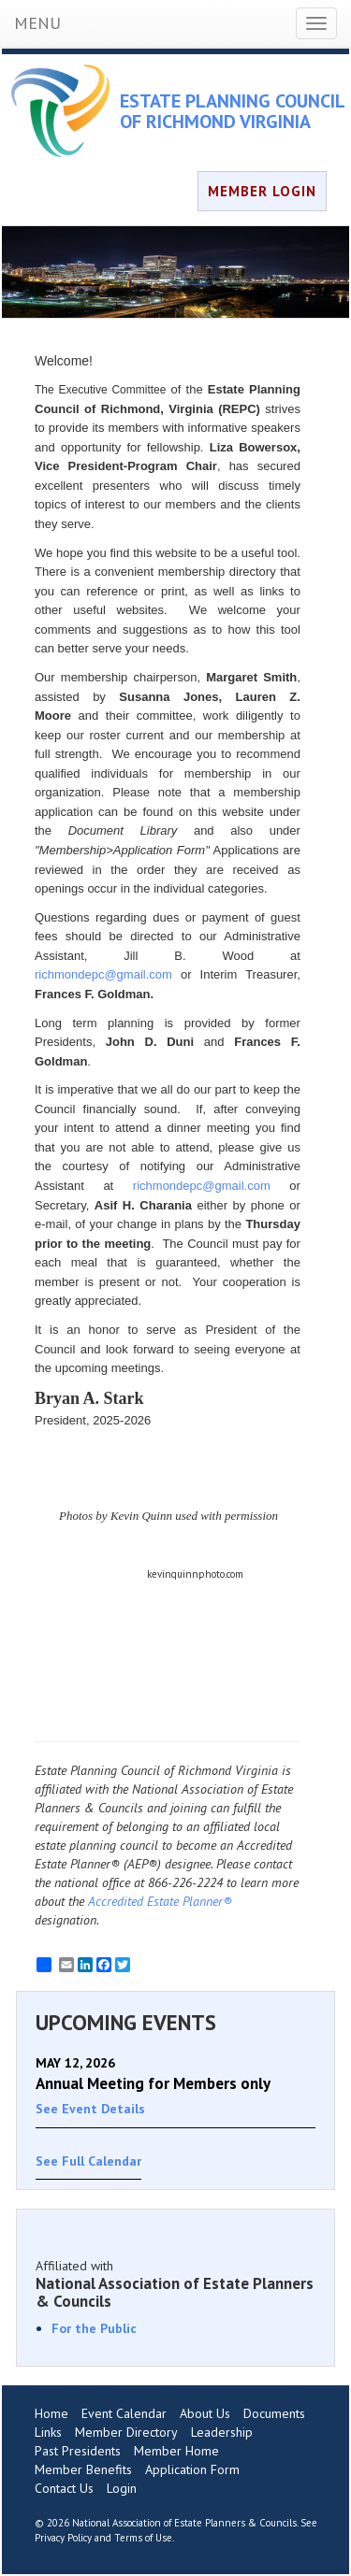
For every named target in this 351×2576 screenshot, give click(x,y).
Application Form (192, 2469)
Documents (274, 2413)
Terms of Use (143, 2537)
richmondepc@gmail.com (103, 974)
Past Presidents (78, 2450)
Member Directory (126, 2432)
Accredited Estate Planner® (160, 1901)
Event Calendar (124, 2413)
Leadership (222, 2432)
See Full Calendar (88, 2161)
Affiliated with (175, 2283)
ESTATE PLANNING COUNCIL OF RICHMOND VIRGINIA (232, 111)
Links (48, 2432)
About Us (205, 2413)
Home (51, 2413)
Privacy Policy (63, 2537)
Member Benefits (83, 2469)
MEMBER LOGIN (262, 191)
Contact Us (64, 2488)
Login (122, 2488)
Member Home (176, 2450)
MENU (37, 23)
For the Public (94, 2328)
